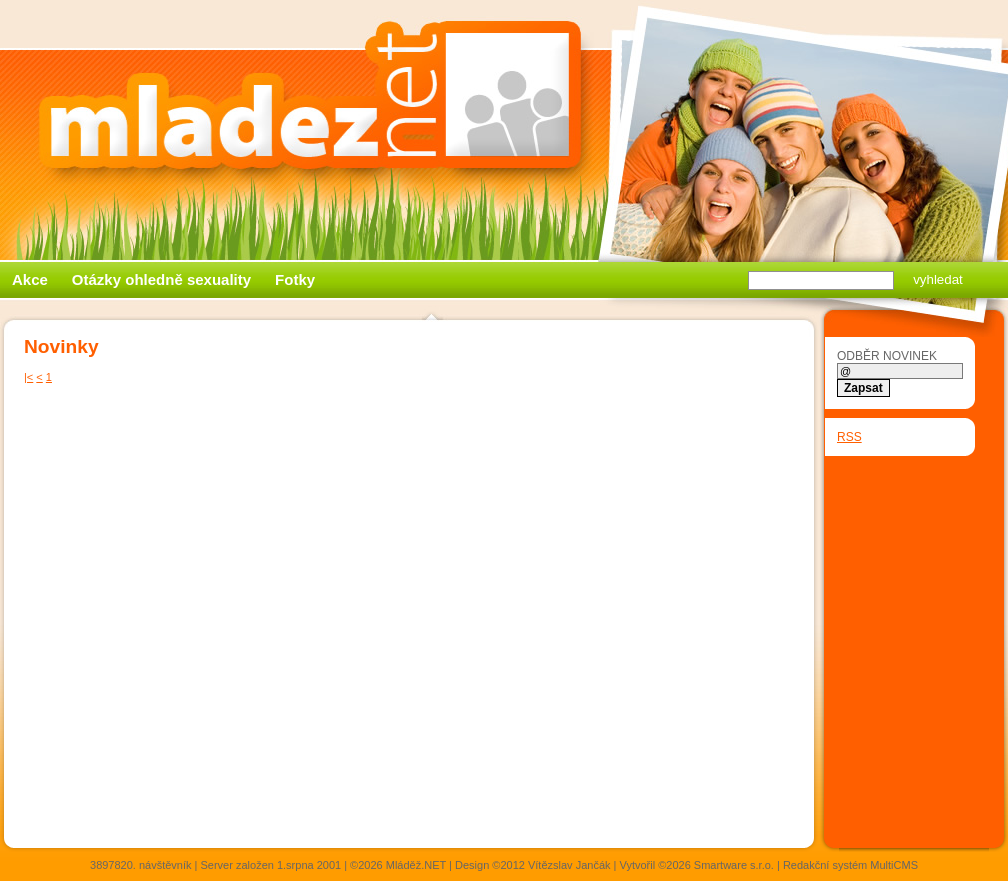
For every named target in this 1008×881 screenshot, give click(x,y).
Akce (30, 279)
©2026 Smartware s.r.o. (716, 865)
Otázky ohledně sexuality (161, 279)
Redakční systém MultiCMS (850, 865)
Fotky (295, 279)
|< (28, 377)
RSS (849, 437)
